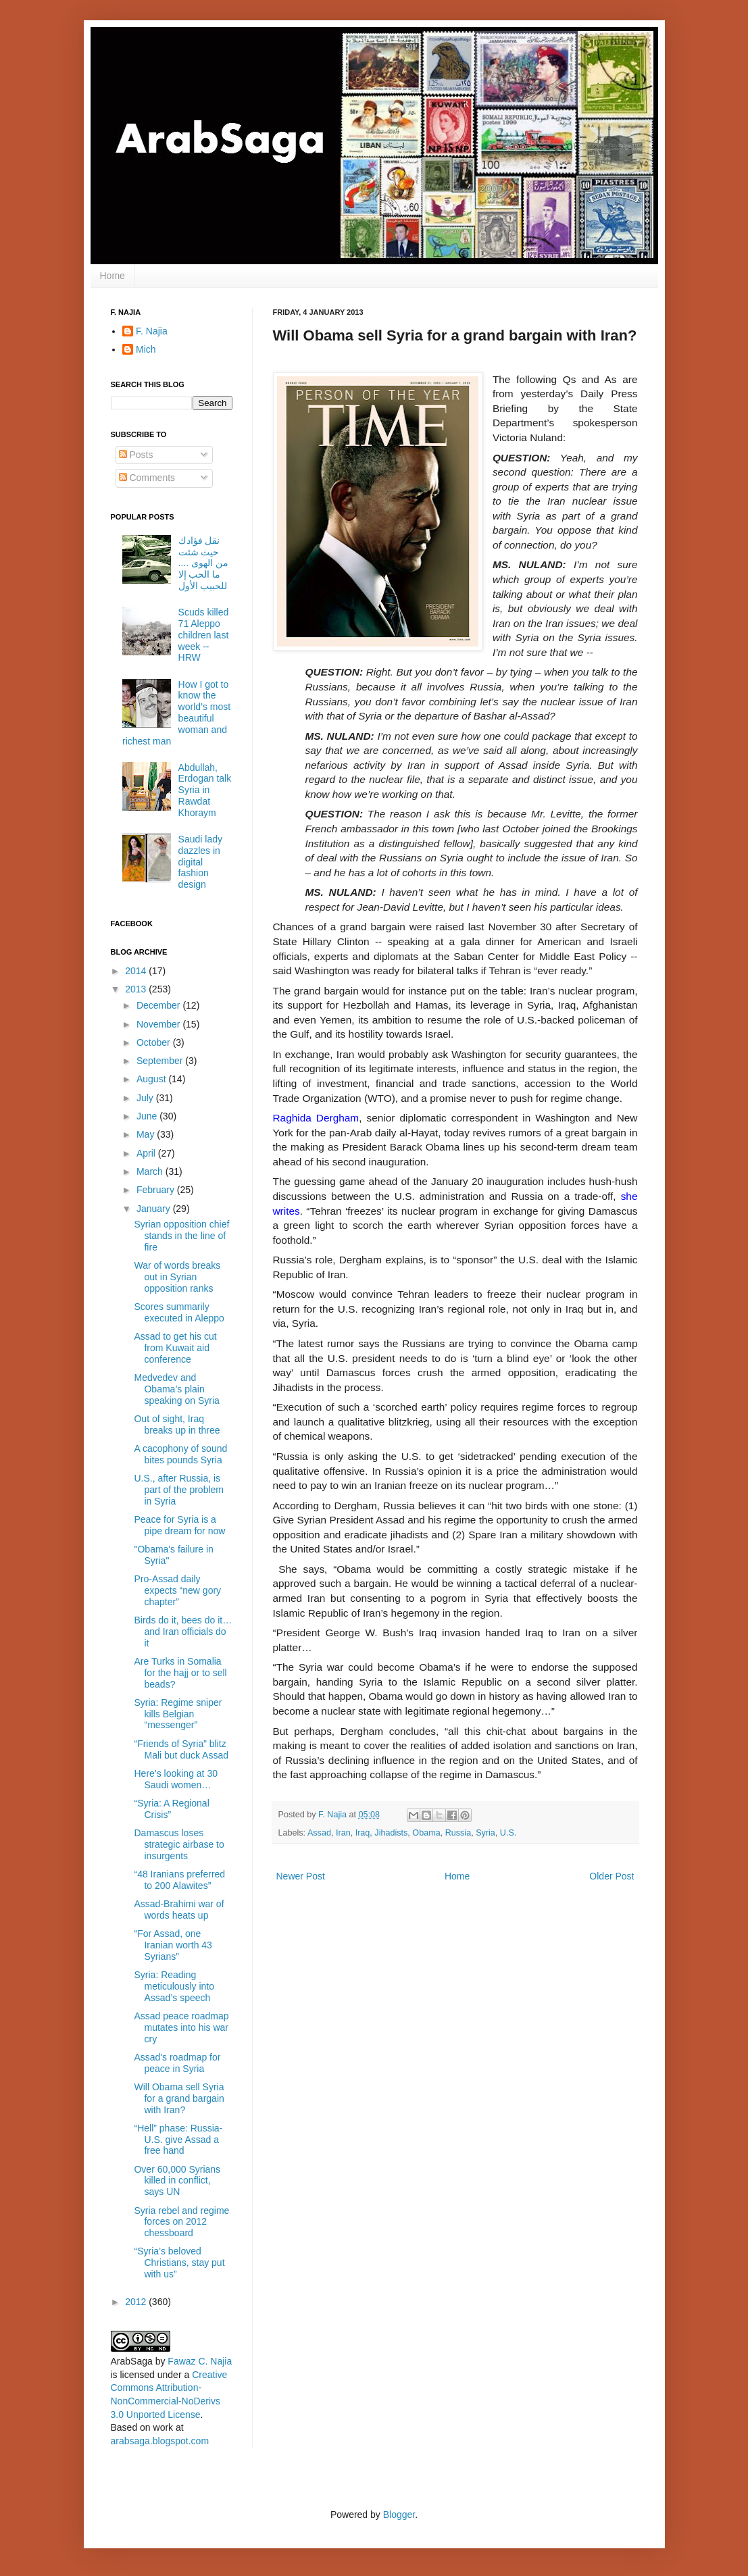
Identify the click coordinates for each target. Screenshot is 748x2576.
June (147, 1116)
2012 (137, 2301)
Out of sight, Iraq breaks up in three (177, 1424)
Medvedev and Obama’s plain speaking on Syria (176, 1389)
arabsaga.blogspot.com (160, 2440)
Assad (319, 1833)
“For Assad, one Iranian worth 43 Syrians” (172, 1945)
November (159, 1024)
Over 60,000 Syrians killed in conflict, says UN (177, 2181)
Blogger (399, 2514)
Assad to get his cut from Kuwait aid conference (175, 1348)
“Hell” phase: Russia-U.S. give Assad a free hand (178, 2139)
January (154, 1208)
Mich (146, 349)
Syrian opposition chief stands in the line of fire (181, 1236)
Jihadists (390, 1833)
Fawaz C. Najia (200, 2361)
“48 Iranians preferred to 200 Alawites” (179, 1880)
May (146, 1134)
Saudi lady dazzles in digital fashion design (200, 862)
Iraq (362, 1833)
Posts (136, 454)
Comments (147, 477)
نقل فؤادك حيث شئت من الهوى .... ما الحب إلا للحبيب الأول (203, 563)
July (146, 1097)
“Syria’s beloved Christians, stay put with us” (179, 2262)
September (160, 1060)
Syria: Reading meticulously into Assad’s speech (174, 1986)
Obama (426, 1833)
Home (112, 275)
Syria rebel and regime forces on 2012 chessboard (181, 2222)
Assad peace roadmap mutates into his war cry (181, 2027)
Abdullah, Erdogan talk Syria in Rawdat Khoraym (205, 790)
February (156, 1189)
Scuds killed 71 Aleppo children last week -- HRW (203, 635)
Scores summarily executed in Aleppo (179, 1312)
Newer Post (300, 1876)
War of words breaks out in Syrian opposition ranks (177, 1277)
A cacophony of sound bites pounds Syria (180, 1454)
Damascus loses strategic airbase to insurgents (179, 1844)
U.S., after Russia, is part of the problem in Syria (179, 1490)
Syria (485, 1833)
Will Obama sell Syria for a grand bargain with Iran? (179, 2098)
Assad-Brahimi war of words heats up (179, 1909)
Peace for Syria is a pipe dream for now (179, 1525)
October (154, 1042)
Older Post (611, 1876)
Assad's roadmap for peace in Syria (177, 2063)
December (159, 1005)
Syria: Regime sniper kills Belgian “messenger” (178, 1714)
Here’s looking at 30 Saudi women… (175, 1779)
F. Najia (333, 1814)
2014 (137, 970)
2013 (137, 989)
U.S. (508, 1833)
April (147, 1153)
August (152, 1079)
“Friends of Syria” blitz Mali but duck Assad (181, 1749)
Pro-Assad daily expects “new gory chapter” (177, 1590)
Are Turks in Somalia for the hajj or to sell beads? (180, 1673)
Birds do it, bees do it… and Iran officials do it (183, 1631)
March (151, 1171)
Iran (343, 1833)
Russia (458, 1833)
